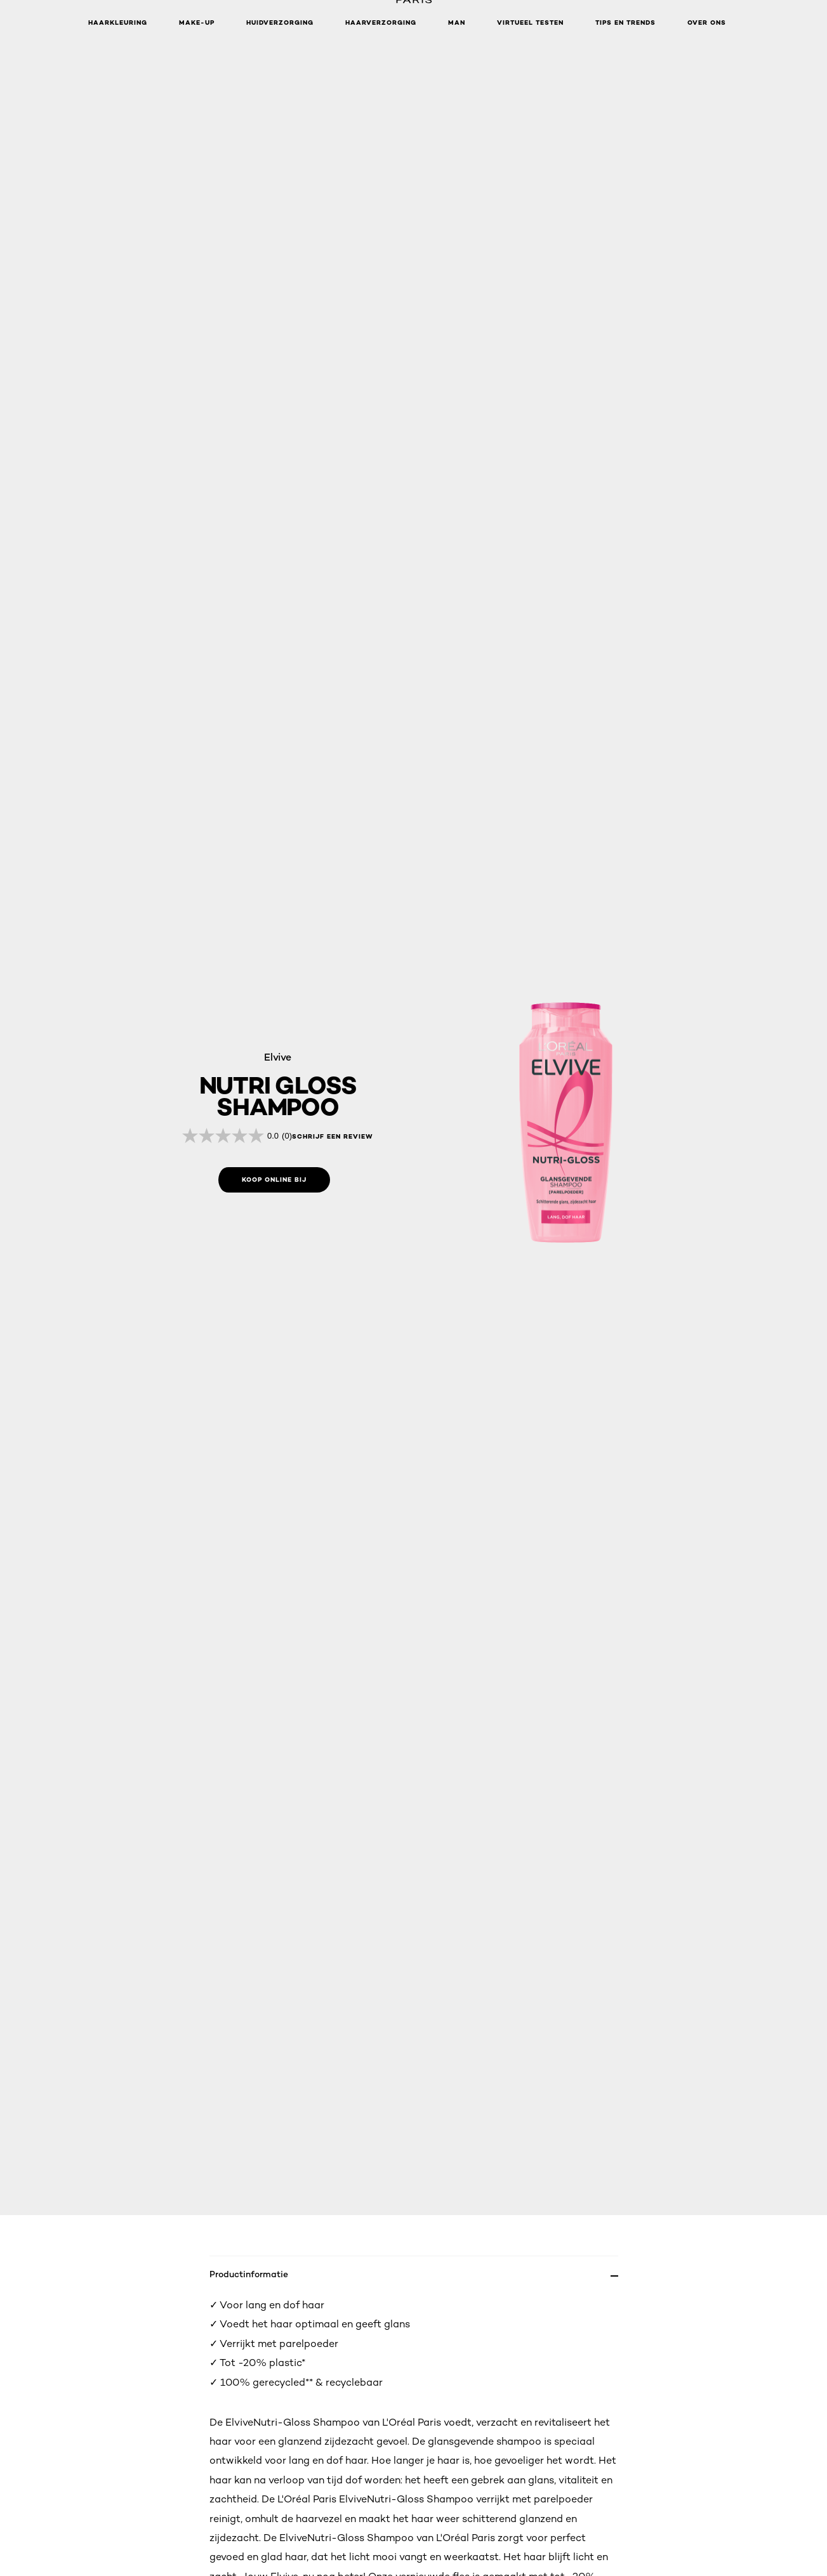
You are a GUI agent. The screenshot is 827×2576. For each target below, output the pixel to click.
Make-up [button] (197, 22)
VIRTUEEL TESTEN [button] (530, 22)
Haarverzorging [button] (380, 22)
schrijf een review (332, 1137)
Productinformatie (248, 2273)
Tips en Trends (625, 22)
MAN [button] (456, 22)
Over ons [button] (706, 22)
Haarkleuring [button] (117, 22)
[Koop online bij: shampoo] (274, 1180)
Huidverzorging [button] (280, 22)
